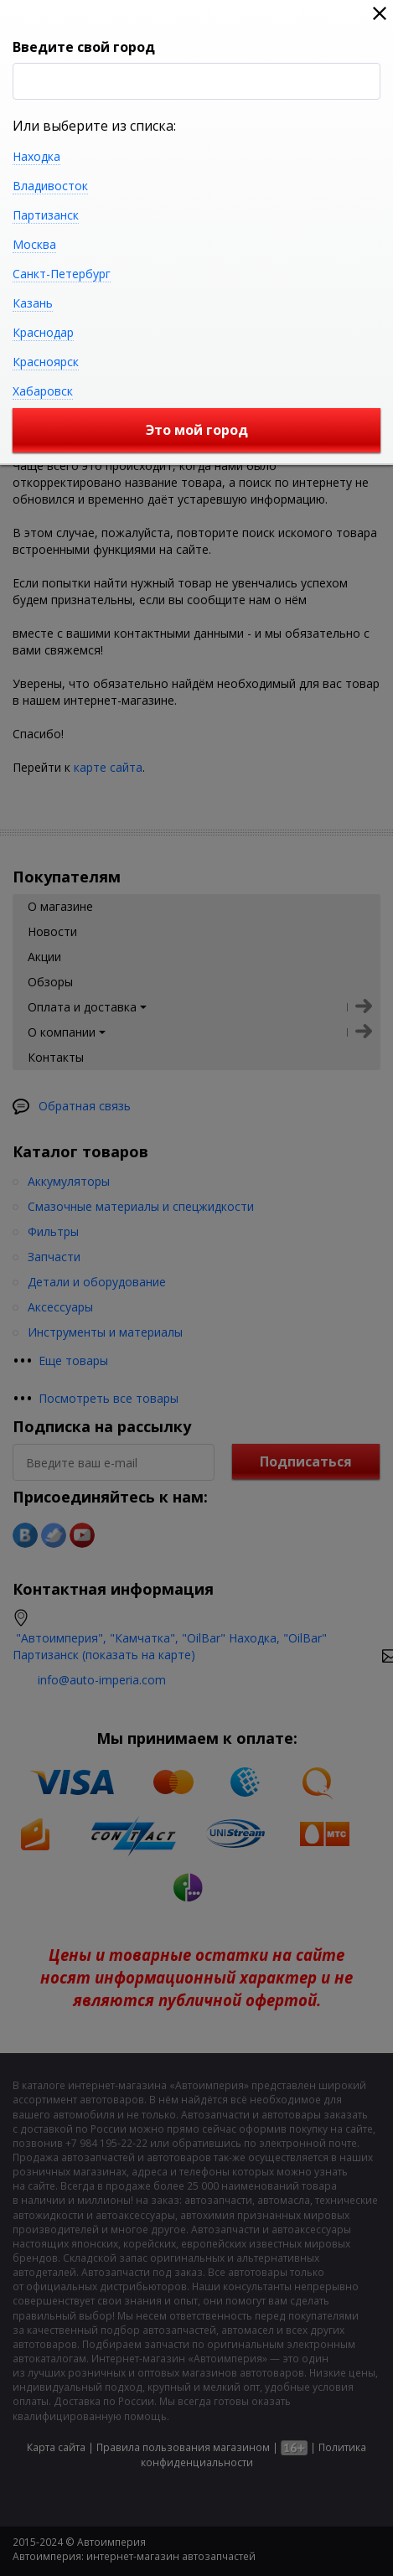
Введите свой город (84, 47)
